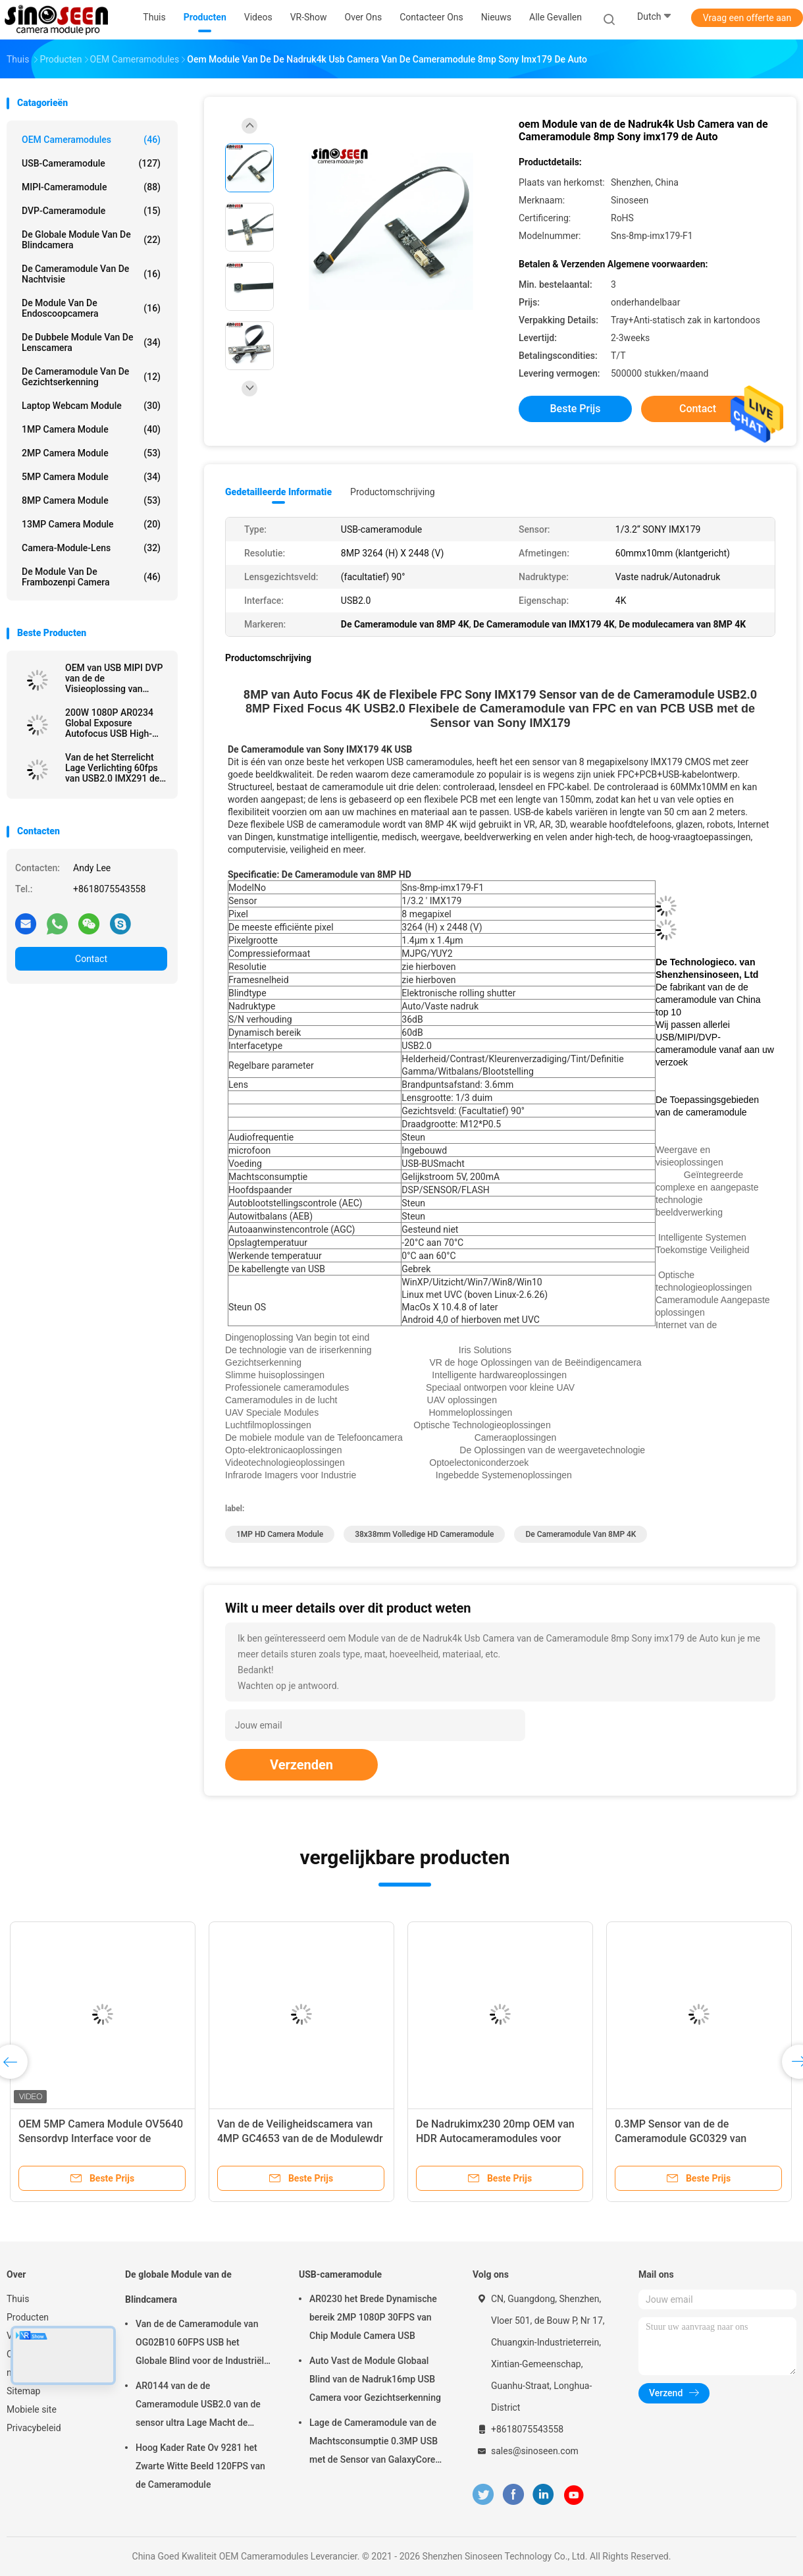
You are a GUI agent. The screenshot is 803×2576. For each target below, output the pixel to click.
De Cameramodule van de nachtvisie (91, 273)
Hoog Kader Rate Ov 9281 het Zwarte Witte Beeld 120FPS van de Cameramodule (200, 2466)
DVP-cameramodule (91, 210)
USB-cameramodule (91, 163)
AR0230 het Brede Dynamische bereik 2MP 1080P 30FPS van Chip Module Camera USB (373, 2317)
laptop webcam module (91, 405)
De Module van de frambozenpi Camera (91, 576)
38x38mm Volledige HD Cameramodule (424, 1534)
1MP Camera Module (91, 429)
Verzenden (301, 1765)
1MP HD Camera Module (279, 1534)
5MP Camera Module (91, 476)
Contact (91, 958)
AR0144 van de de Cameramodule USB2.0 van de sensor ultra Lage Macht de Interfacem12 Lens (198, 2406)
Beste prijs (575, 408)
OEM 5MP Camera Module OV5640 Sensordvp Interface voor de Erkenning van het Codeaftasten (100, 2138)
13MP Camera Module (91, 524)
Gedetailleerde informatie (278, 492)
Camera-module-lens (91, 547)
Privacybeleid (34, 2428)
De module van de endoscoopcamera (91, 308)
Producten (28, 2317)
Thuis (18, 2299)
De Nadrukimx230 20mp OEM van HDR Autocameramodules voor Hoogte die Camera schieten (495, 2138)
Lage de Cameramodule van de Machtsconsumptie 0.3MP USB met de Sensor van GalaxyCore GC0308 (373, 2443)
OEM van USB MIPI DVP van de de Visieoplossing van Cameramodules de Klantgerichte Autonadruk (114, 678)
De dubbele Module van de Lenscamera (91, 342)
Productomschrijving (392, 492)
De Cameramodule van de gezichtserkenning (91, 376)
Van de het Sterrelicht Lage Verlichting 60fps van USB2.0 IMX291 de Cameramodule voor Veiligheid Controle (112, 768)
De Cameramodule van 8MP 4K (580, 1534)
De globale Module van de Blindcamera (91, 239)
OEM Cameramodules (91, 139)
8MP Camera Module (91, 500)
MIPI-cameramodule (91, 187)
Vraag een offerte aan (747, 18)
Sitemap (23, 2391)
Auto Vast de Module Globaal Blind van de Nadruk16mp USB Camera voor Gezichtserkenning (375, 2379)
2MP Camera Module (91, 453)
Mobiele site (32, 2409)
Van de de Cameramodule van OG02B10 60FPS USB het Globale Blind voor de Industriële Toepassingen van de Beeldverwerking (202, 2344)
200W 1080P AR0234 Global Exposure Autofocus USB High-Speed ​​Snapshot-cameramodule (109, 723)
